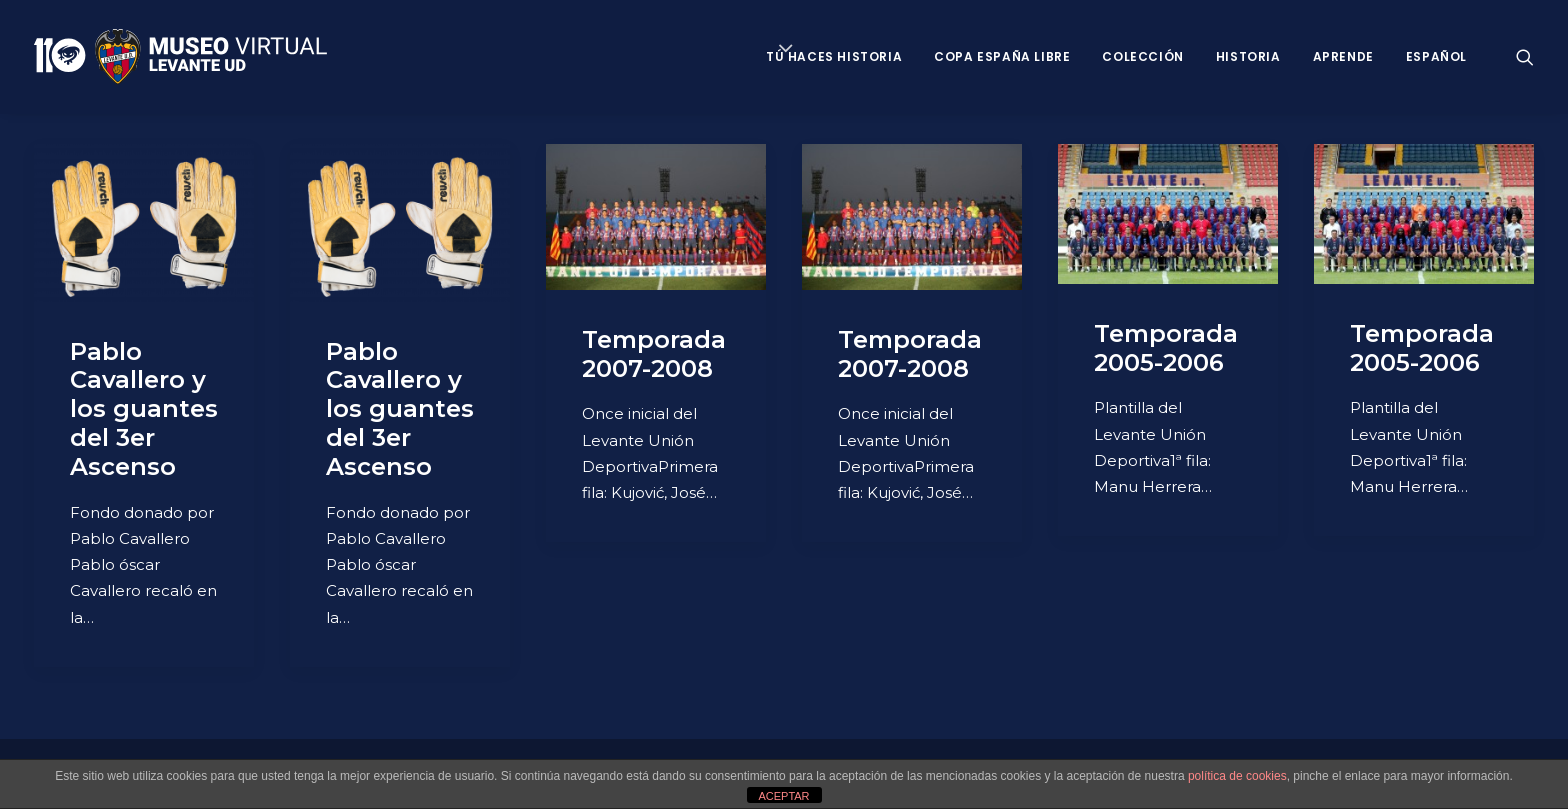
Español (1436, 56)
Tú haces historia (834, 56)
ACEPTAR (783, 796)
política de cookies (1237, 776)
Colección (1142, 56)
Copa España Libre (1002, 56)
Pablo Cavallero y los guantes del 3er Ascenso (144, 409)
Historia (1248, 56)
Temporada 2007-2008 (654, 354)
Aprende (1343, 56)
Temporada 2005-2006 (1166, 348)
